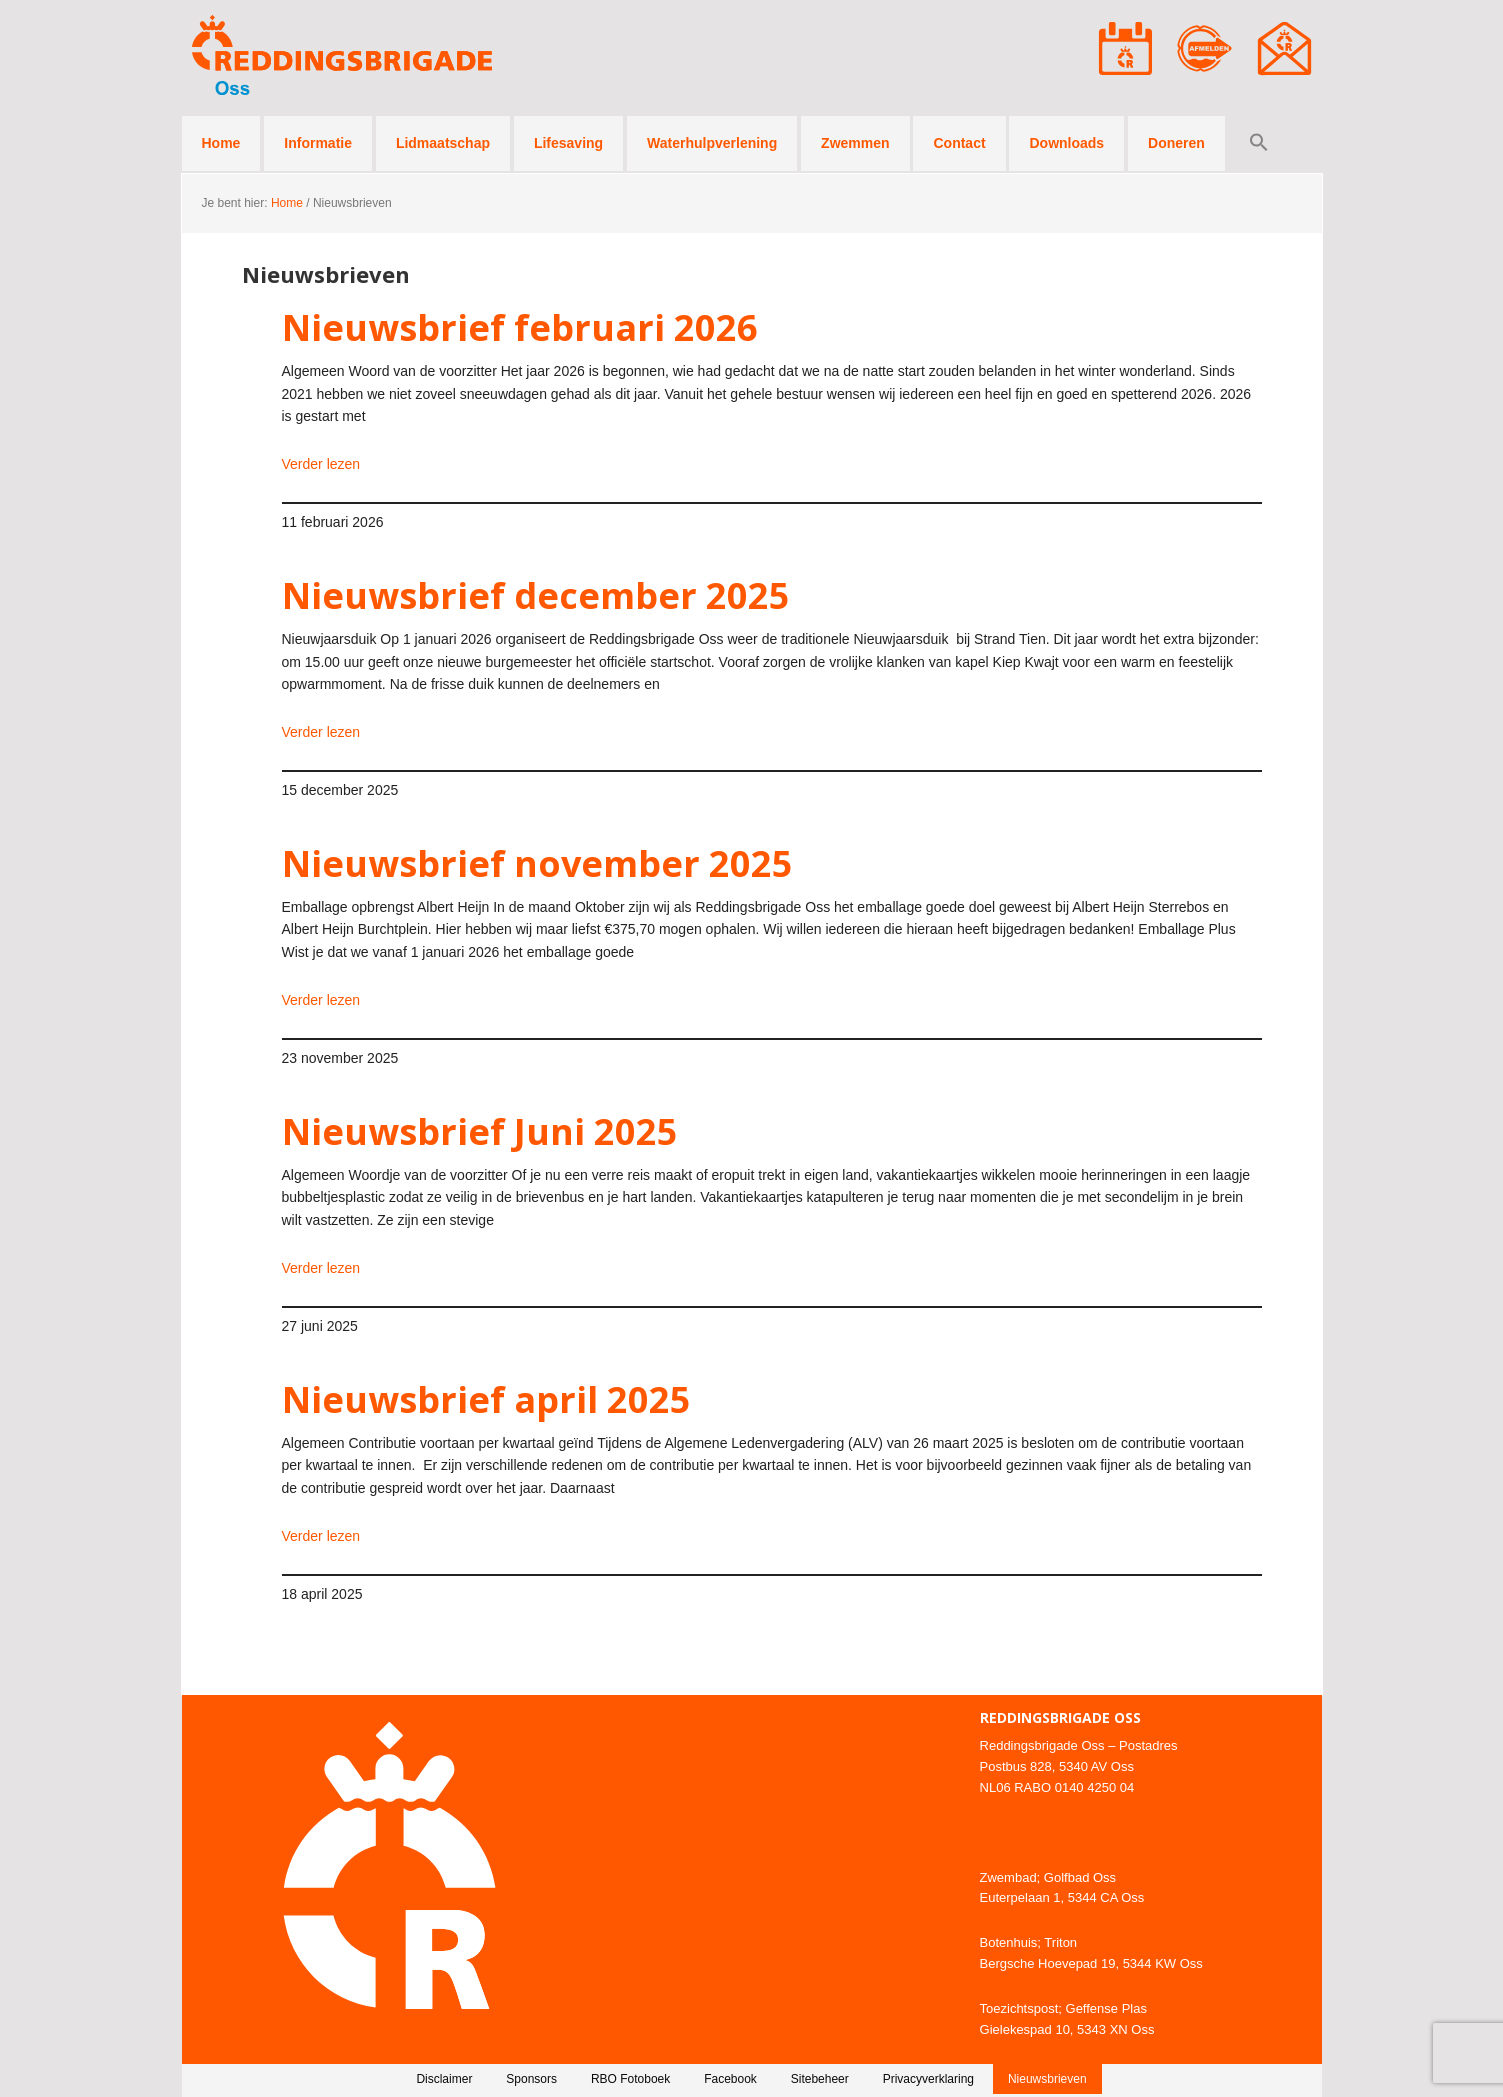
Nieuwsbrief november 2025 (537, 863)
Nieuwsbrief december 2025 (536, 595)
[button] (1259, 143)
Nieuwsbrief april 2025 (486, 1399)
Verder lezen (321, 464)
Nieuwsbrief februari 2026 (520, 327)
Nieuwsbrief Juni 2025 (480, 1131)
